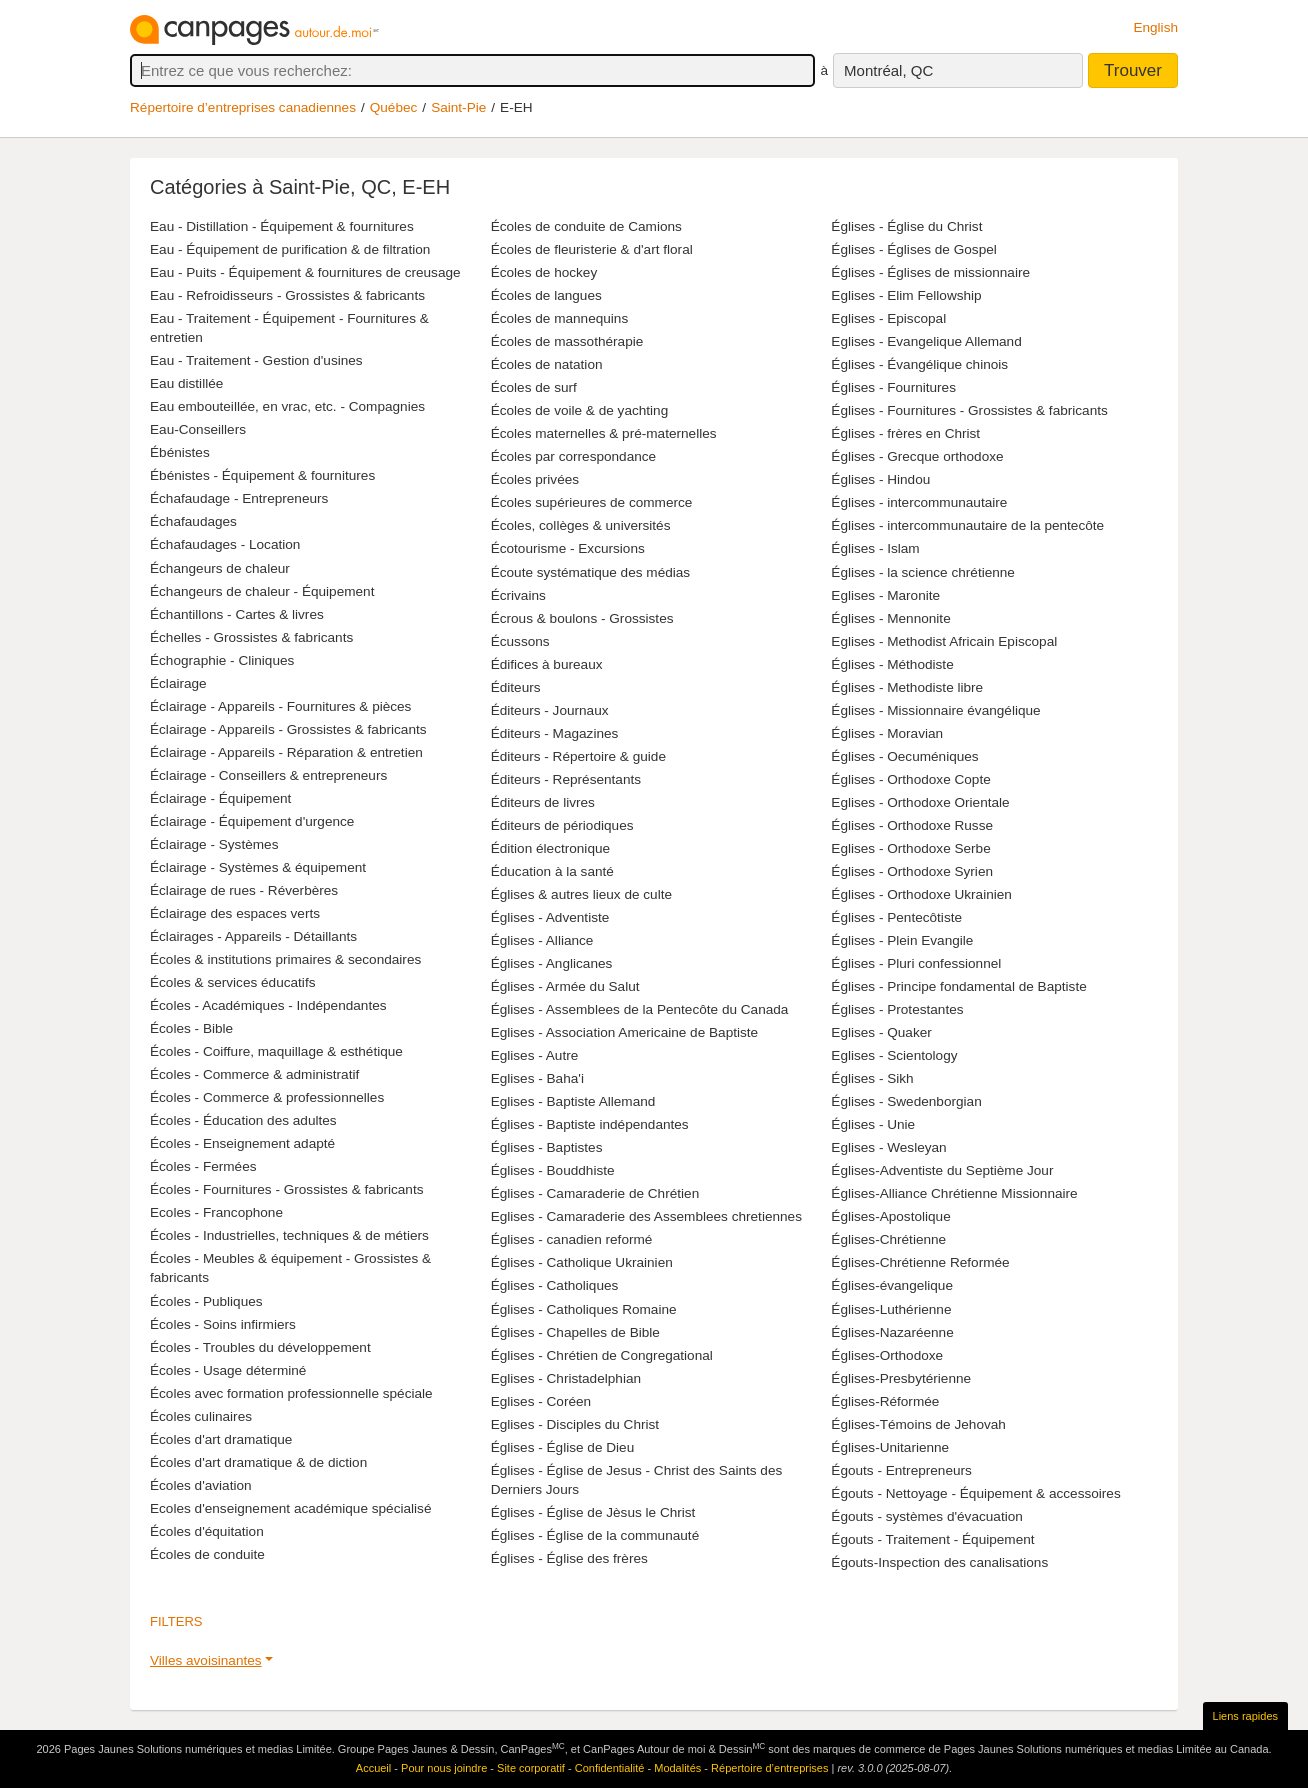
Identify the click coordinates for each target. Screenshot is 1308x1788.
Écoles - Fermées (203, 1166)
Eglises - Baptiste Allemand (573, 1101)
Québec (394, 107)
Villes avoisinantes (206, 1660)
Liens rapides (1245, 1716)
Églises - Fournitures (893, 387)
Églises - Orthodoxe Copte (910, 779)
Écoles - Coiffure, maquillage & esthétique (276, 1051)
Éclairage (178, 683)
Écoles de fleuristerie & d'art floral (592, 249)
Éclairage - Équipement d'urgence (252, 821)
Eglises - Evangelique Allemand (926, 341)
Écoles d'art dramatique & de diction (258, 1462)
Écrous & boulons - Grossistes (582, 618)
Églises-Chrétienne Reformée (920, 1262)
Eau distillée (186, 383)
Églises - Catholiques (555, 1285)
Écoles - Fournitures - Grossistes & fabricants (286, 1189)
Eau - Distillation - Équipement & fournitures (282, 226)
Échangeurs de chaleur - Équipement (262, 591)
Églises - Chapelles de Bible (575, 1332)
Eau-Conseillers (198, 429)
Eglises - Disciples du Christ (575, 1424)
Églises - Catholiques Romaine (584, 1309)
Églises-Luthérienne (891, 1309)
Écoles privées (535, 479)
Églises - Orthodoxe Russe (912, 825)
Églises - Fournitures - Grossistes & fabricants (969, 410)
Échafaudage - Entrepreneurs (239, 498)
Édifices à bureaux (547, 664)
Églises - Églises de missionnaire (930, 272)
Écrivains (518, 595)
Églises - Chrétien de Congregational (602, 1355)
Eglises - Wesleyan (888, 1147)
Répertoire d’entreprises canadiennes (243, 107)
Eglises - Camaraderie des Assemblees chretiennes (646, 1216)
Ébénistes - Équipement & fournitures (262, 475)
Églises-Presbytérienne (901, 1378)
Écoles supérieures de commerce (592, 502)
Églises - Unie (873, 1124)
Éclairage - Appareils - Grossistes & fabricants (288, 729)
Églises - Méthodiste (892, 664)
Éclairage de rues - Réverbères (244, 890)
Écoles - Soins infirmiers (223, 1324)
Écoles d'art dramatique (221, 1439)
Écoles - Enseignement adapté (242, 1143)
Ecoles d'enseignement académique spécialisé (290, 1508)
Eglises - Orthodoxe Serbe (910, 848)
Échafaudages (193, 521)
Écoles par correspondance (574, 456)
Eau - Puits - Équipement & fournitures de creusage (305, 272)
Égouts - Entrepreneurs (901, 1470)
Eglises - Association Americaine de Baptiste (624, 1032)
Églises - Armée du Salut (565, 986)
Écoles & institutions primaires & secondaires (285, 959)
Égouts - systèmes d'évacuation (927, 1516)
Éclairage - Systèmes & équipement (258, 867)
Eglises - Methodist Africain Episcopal (944, 641)
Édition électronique (550, 848)
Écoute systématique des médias (590, 572)
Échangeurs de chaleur (220, 568)
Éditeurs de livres (543, 802)
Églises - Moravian (887, 733)
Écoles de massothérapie (567, 341)
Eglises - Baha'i (537, 1078)
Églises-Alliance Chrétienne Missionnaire (954, 1193)
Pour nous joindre (444, 1768)
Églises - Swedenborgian (906, 1101)
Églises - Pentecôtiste (896, 917)
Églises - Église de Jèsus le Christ (593, 1512)
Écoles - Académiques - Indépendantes (268, 1005)
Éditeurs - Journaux (550, 710)
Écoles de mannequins (560, 318)
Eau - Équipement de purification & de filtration (290, 249)
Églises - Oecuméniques (904, 756)
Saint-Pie (458, 107)
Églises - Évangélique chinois (919, 364)
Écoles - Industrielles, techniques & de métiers (289, 1235)
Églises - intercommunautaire (919, 502)
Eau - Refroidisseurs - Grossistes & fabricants (287, 295)
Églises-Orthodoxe (887, 1355)
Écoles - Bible (191, 1028)
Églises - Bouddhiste (553, 1170)
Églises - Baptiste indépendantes (590, 1124)
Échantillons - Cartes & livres (237, 614)
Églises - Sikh (872, 1078)
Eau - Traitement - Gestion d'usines (256, 360)
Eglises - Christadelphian (566, 1378)
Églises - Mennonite (890, 618)
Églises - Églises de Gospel (913, 249)
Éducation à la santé (552, 871)
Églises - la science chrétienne (923, 572)
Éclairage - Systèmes (214, 844)
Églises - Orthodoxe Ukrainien (921, 894)
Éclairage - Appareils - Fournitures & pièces (280, 706)
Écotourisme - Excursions (568, 548)
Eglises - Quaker (881, 1032)
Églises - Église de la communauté (595, 1535)
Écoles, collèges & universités (581, 525)
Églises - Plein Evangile (902, 940)
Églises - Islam (875, 548)
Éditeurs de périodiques (562, 825)
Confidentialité (610, 1768)
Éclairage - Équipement (220, 798)
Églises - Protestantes (897, 1009)
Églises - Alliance (542, 940)
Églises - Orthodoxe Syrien (912, 871)
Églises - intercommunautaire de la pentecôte (967, 525)
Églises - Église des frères (569, 1558)
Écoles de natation (547, 364)
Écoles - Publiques (206, 1301)
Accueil (373, 1768)
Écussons (520, 641)
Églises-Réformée (885, 1401)
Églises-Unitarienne (890, 1447)
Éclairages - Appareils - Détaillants (253, 936)
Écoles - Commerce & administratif (254, 1074)
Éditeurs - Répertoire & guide (578, 756)
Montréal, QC (888, 70)
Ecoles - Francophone (216, 1212)
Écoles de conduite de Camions (586, 226)
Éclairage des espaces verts (235, 913)
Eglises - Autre (535, 1055)
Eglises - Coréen (541, 1401)
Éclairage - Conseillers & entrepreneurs (268, 775)
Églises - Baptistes (547, 1147)
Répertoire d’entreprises (769, 1768)
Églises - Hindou (880, 479)
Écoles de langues (546, 295)
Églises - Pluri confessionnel (916, 963)
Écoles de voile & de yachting (580, 410)
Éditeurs (516, 687)
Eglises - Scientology (894, 1055)
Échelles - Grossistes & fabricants (251, 637)
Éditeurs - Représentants (566, 779)
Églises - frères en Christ (905, 433)
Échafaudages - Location (225, 544)
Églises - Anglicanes (552, 963)
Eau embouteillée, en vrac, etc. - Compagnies (287, 406)
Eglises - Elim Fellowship (906, 295)
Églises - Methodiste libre (907, 687)
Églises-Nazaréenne (892, 1332)
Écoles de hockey (544, 272)
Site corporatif (531, 1768)
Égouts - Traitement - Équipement (932, 1539)
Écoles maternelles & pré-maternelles (604, 433)
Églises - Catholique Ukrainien (582, 1262)
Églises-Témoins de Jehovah (918, 1424)
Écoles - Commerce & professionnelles (267, 1097)
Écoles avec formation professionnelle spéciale (291, 1393)
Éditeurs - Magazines (555, 733)
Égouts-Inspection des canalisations (939, 1562)
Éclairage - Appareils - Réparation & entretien (286, 752)
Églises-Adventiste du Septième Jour (942, 1170)
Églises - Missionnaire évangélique (935, 710)
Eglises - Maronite (885, 595)
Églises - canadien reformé (572, 1239)
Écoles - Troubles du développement (260, 1347)
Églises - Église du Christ (906, 226)
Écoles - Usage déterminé (228, 1370)
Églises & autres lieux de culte (581, 894)
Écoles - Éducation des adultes (243, 1120)
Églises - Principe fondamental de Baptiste (958, 986)
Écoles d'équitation (207, 1531)
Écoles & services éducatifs (232, 982)
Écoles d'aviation (201, 1485)
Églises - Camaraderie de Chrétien (595, 1193)
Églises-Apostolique (890, 1216)
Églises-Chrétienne (888, 1239)
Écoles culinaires (201, 1416)
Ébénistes (180, 452)
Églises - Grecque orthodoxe (917, 456)
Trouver (1133, 70)
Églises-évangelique (892, 1285)
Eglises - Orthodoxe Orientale (920, 802)
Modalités (677, 1768)
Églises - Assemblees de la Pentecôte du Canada (640, 1009)
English (1155, 27)
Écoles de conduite (207, 1554)
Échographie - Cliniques (222, 660)
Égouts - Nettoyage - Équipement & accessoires (975, 1493)
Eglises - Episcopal (888, 318)
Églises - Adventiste (550, 917)
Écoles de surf (534, 387)
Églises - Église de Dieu (563, 1447)
